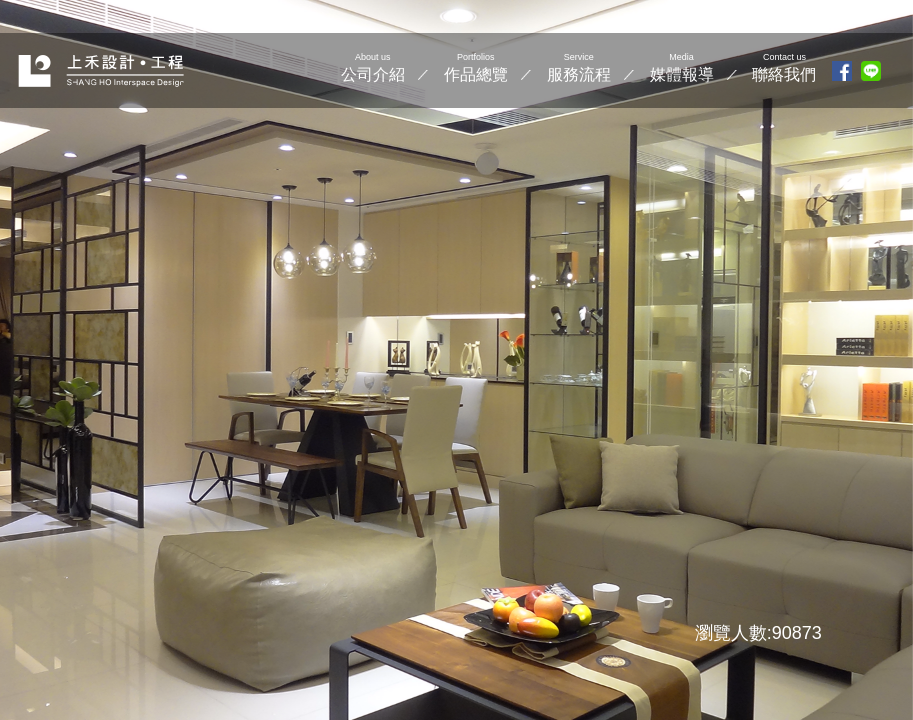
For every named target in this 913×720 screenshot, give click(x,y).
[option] (456, 360)
